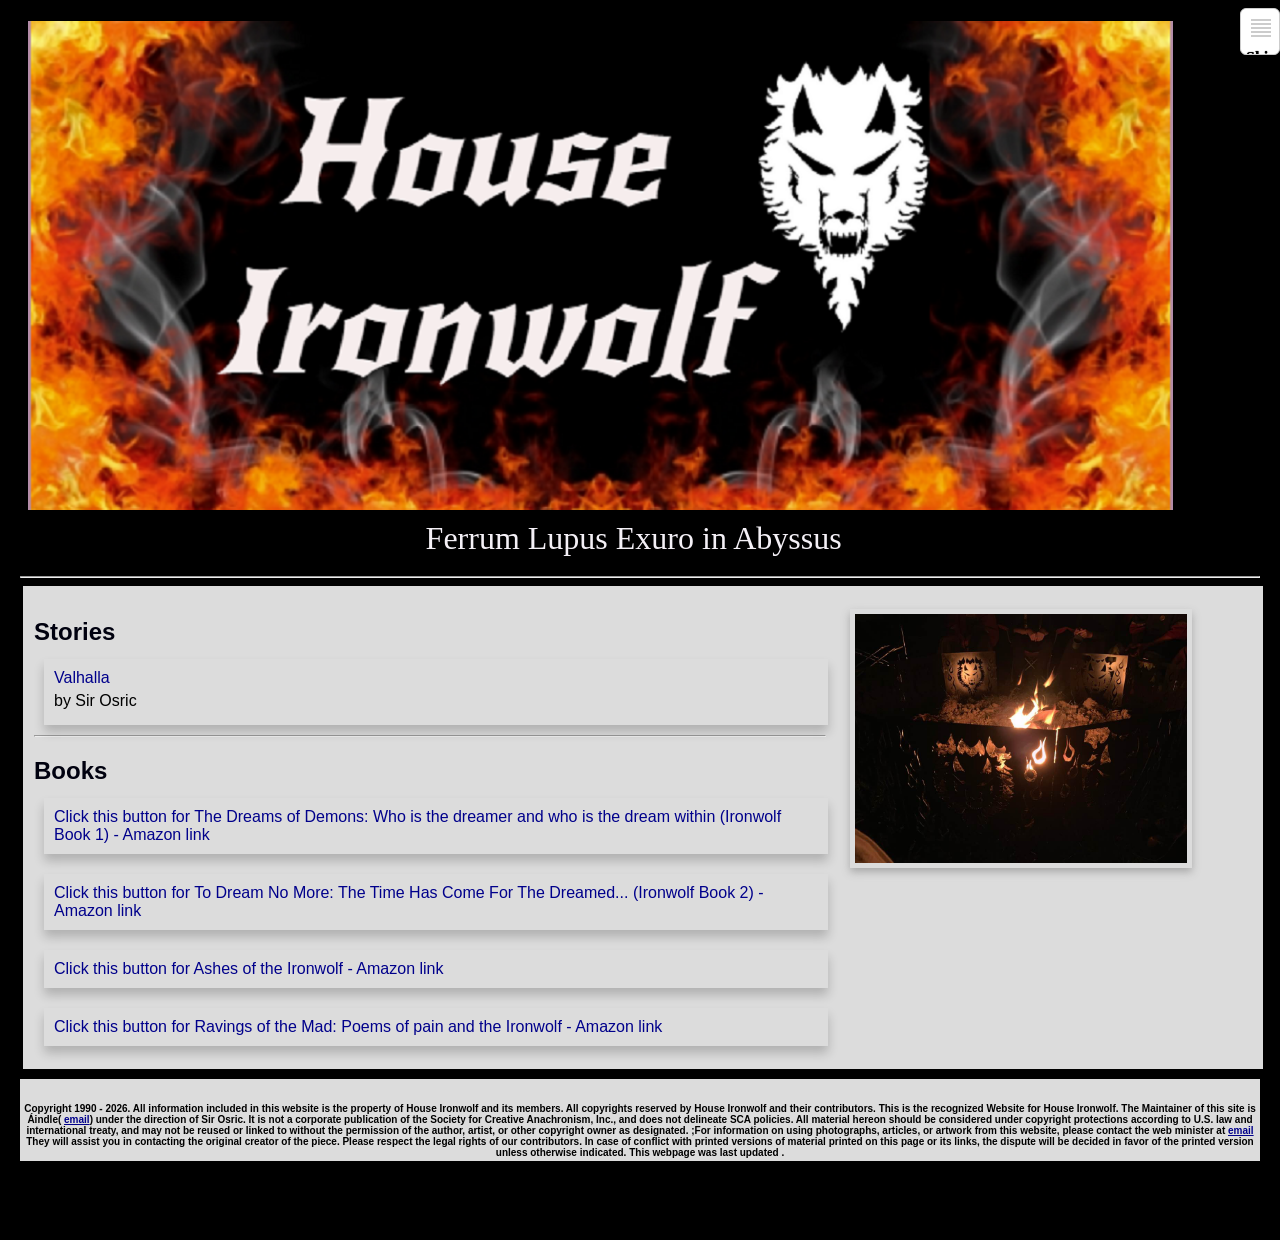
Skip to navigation (1263, 52)
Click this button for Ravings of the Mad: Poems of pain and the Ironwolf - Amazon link (358, 1026)
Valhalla (82, 677)
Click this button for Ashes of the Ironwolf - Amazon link (249, 968)
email (77, 1119)
